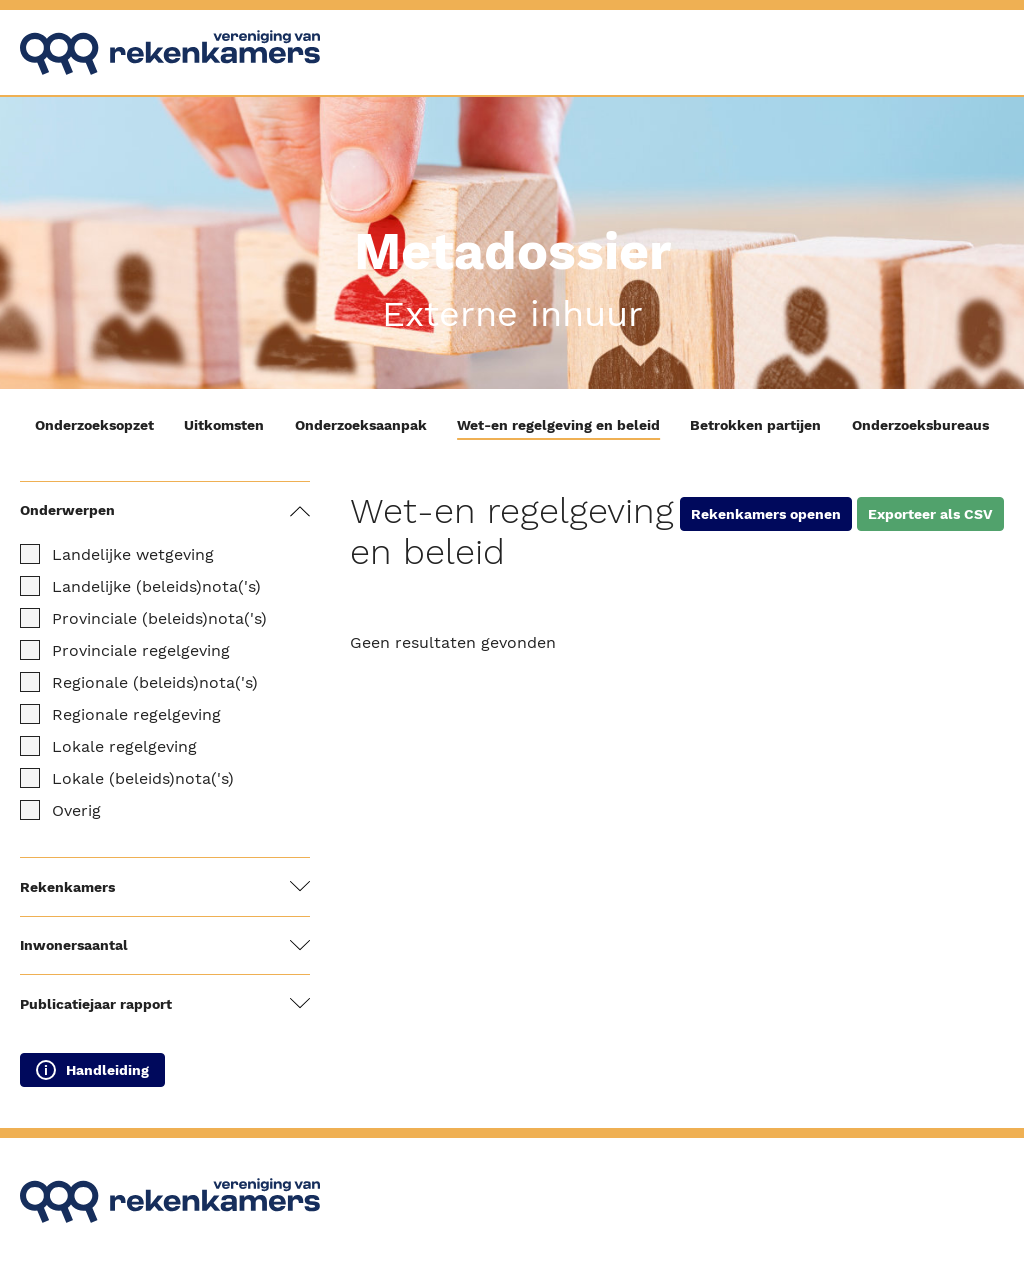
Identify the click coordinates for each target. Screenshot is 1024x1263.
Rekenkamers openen (766, 514)
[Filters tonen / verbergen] (300, 511)
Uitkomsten (224, 425)
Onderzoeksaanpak (361, 425)
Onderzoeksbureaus (920, 425)
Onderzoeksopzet (94, 425)
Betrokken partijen (755, 425)
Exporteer (930, 514)
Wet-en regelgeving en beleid (558, 425)
